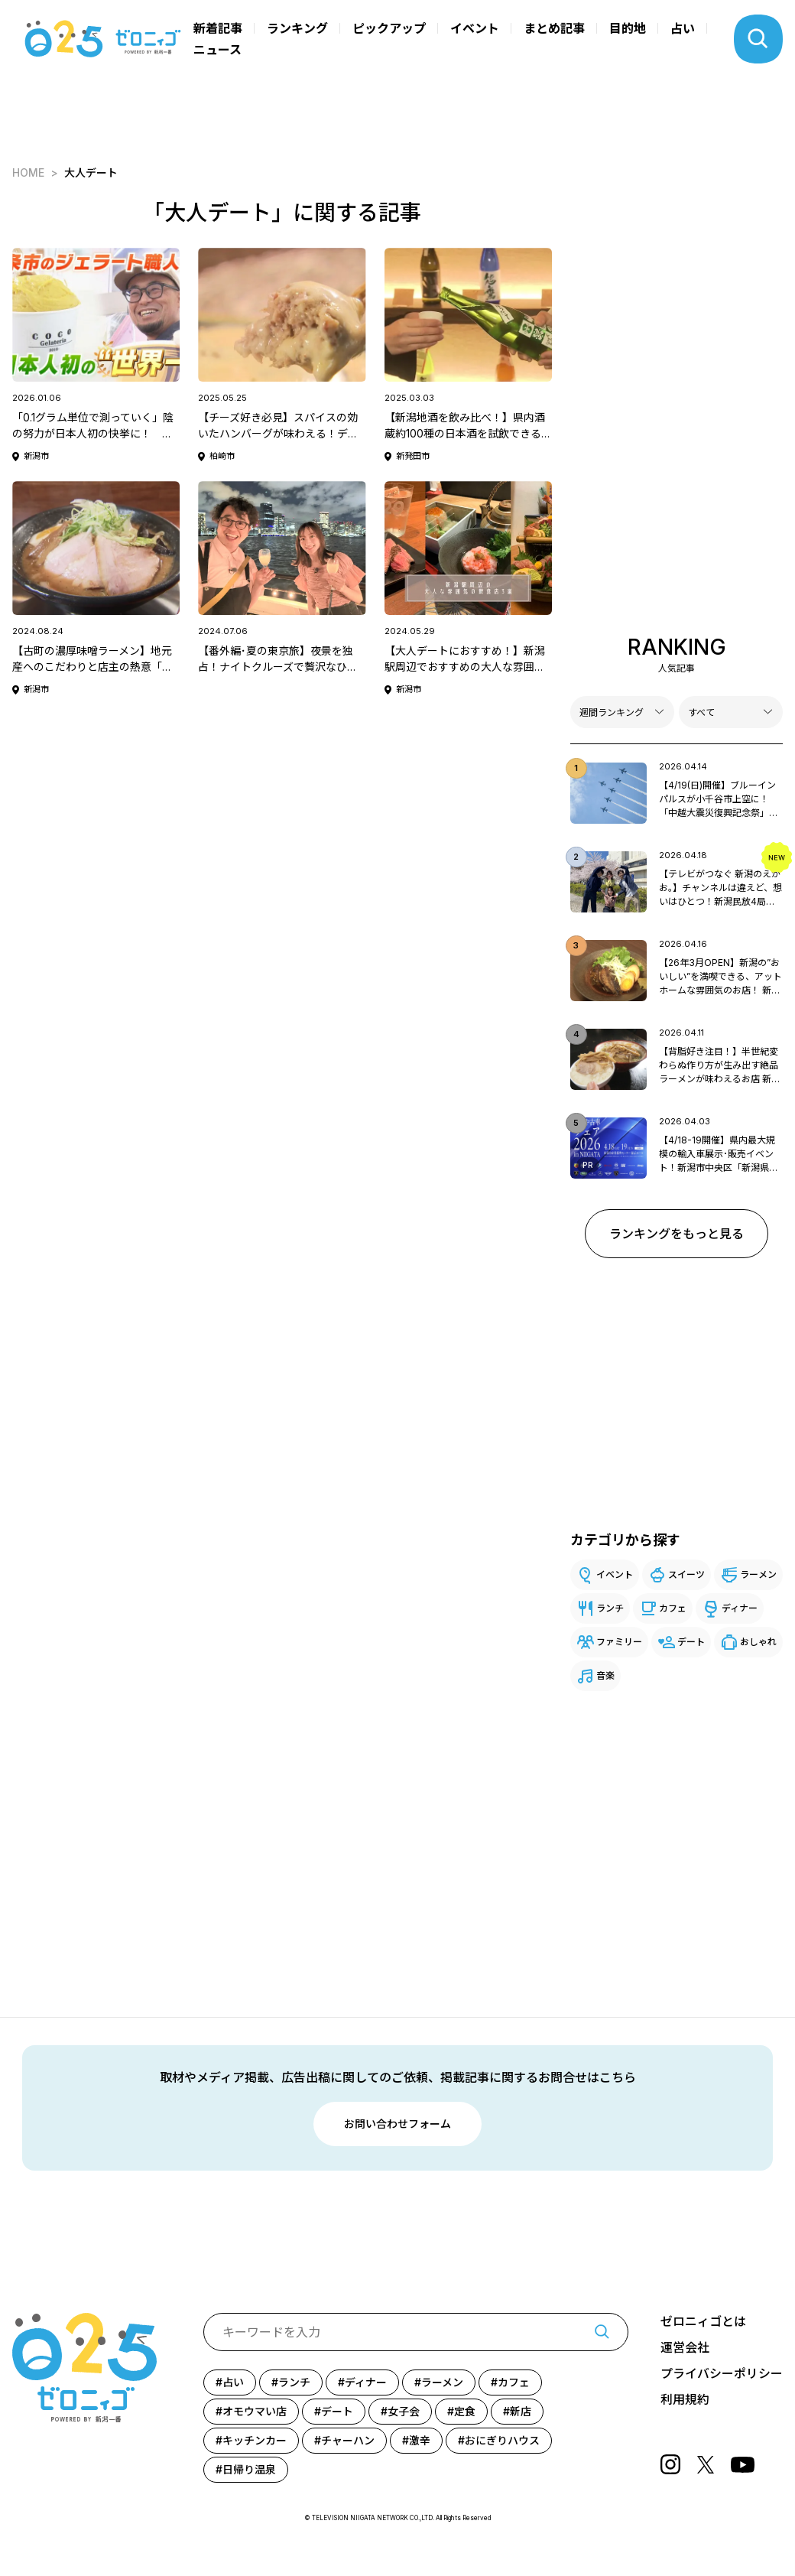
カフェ (672, 1608)
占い (682, 28)
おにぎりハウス (502, 2440)
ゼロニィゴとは (703, 2322)
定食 (464, 2411)
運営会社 (684, 2348)
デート (691, 1641)
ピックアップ (389, 28)
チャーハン (348, 2440)
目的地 (627, 28)
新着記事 (217, 28)
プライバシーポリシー (721, 2374)
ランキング (297, 28)
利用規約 (684, 2400)
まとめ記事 (554, 28)
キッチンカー (254, 2440)
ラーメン (758, 1574)
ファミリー (619, 1641)
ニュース (217, 49)
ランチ (610, 1608)
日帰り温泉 (249, 2469)
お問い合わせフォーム (397, 2123)
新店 (520, 2411)
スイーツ (686, 1574)
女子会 (404, 2411)
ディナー (740, 1608)
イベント (474, 28)
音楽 (605, 1675)
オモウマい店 (254, 2411)
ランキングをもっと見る (676, 1233)
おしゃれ (758, 1641)
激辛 (419, 2440)
